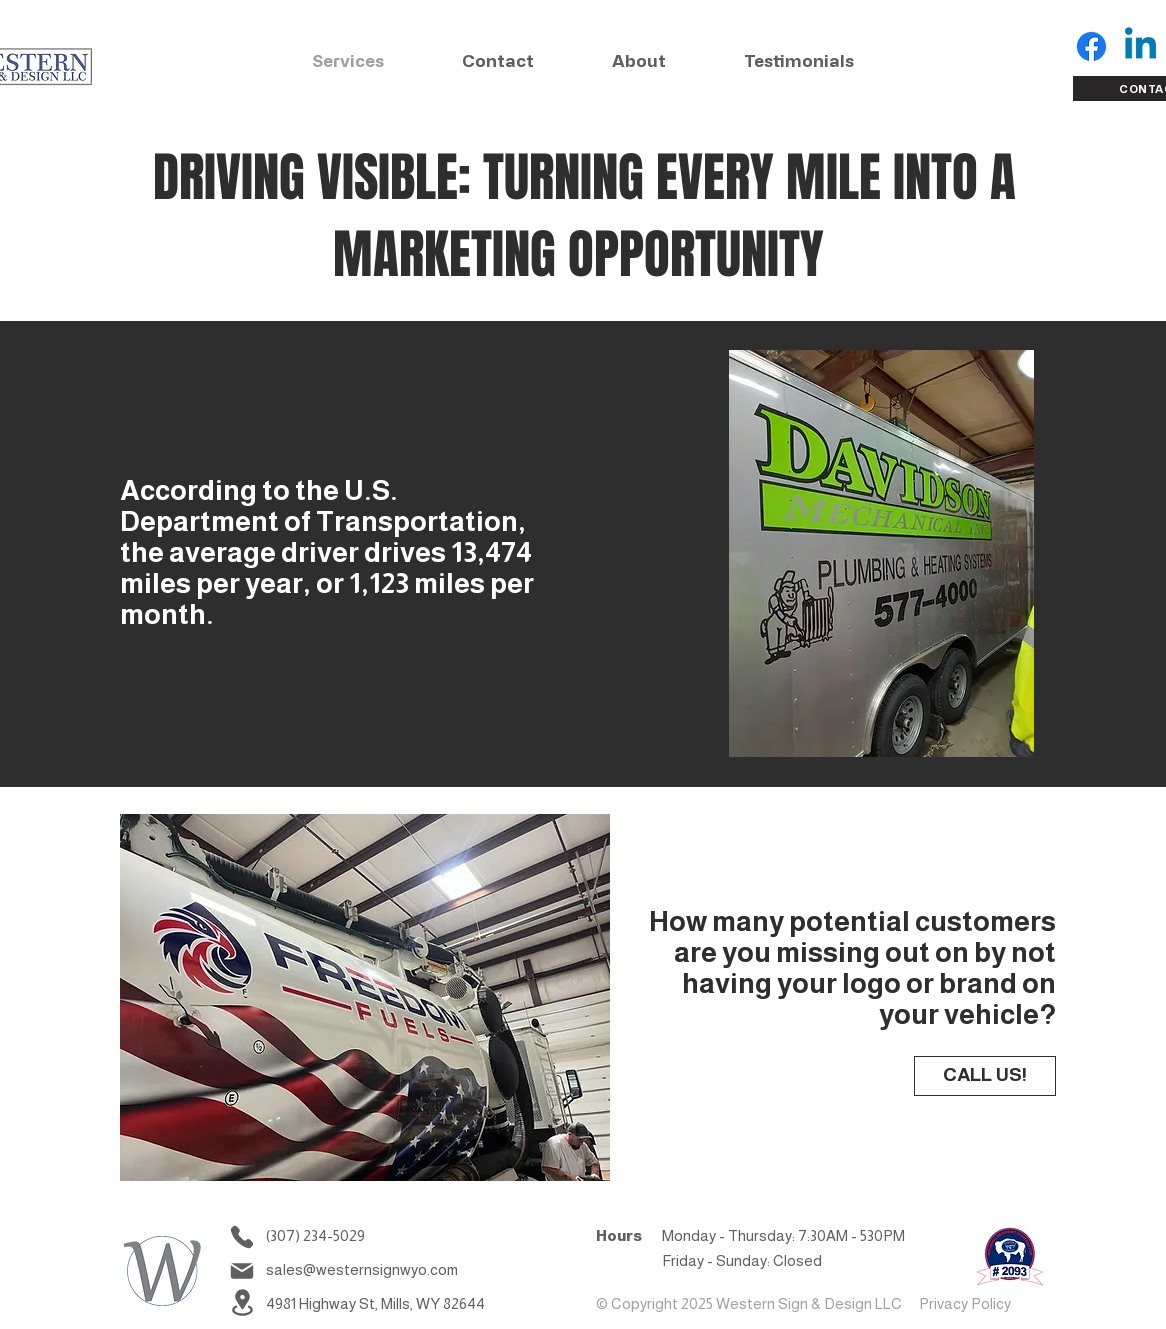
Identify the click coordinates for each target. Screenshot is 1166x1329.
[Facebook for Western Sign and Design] (1091, 46)
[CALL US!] (985, 1076)
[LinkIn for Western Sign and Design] (1140, 46)
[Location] (242, 1302)
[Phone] (242, 1237)
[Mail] (242, 1271)
